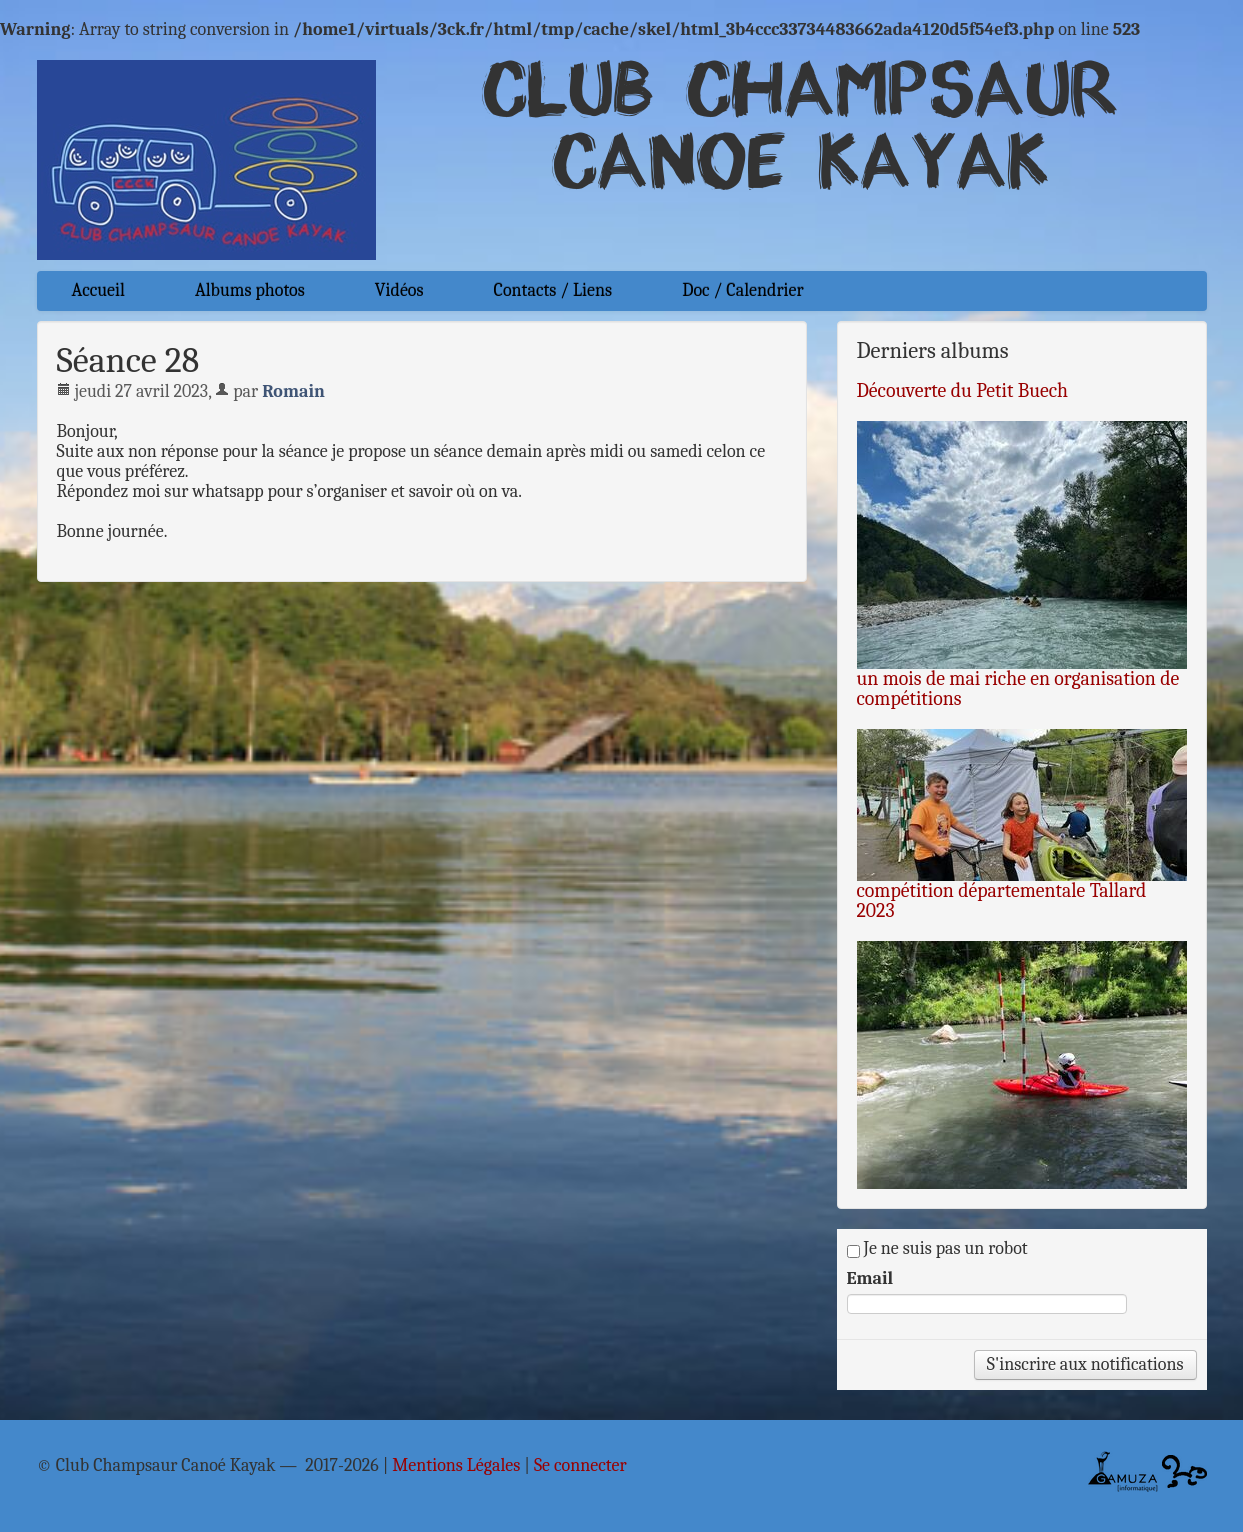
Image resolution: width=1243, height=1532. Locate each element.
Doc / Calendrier (742, 290)
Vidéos (399, 290)
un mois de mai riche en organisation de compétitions (1018, 688)
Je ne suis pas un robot (937, 1249)
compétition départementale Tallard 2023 (1002, 900)
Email (870, 1279)
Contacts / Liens (553, 290)
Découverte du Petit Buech (963, 390)
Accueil (98, 290)
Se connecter (580, 1466)
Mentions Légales (456, 1466)
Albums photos (250, 290)
